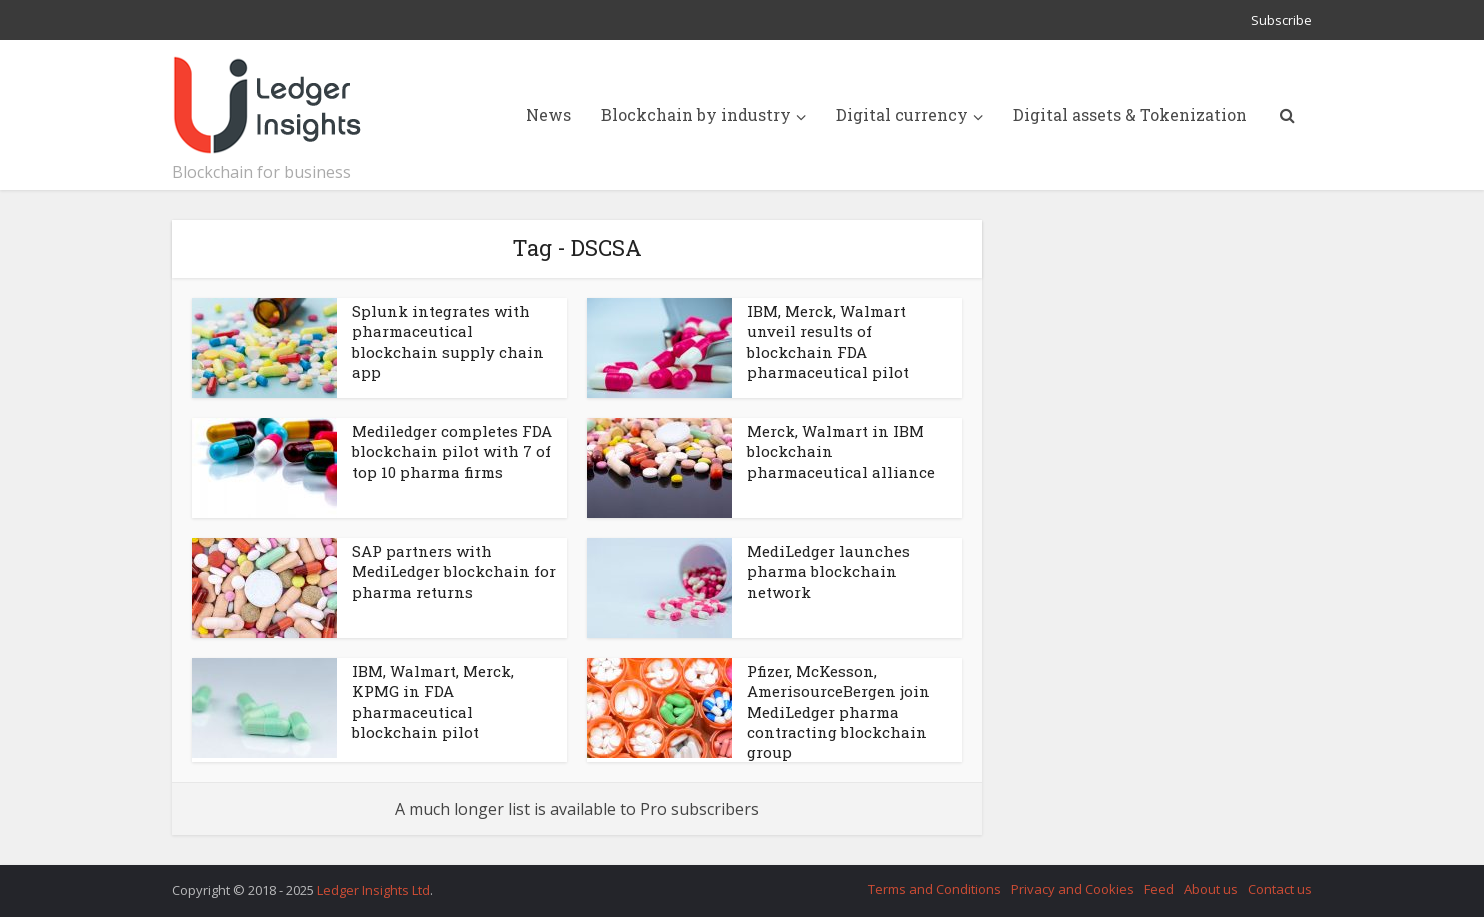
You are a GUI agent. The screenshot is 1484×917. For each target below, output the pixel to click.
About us (1211, 889)
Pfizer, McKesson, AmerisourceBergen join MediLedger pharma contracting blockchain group (838, 711)
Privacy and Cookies (1072, 889)
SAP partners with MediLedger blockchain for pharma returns (454, 571)
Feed (1159, 889)
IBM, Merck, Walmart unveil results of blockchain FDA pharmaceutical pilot (828, 341)
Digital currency (902, 114)
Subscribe (1281, 20)
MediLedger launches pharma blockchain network (828, 571)
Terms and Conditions (934, 889)
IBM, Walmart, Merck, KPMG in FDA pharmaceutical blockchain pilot (433, 701)
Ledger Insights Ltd (373, 890)
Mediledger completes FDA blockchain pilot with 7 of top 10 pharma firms (452, 451)
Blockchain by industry (696, 114)
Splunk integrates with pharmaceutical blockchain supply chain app (448, 341)
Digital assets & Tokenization (1130, 114)
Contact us (1280, 889)
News (548, 114)
